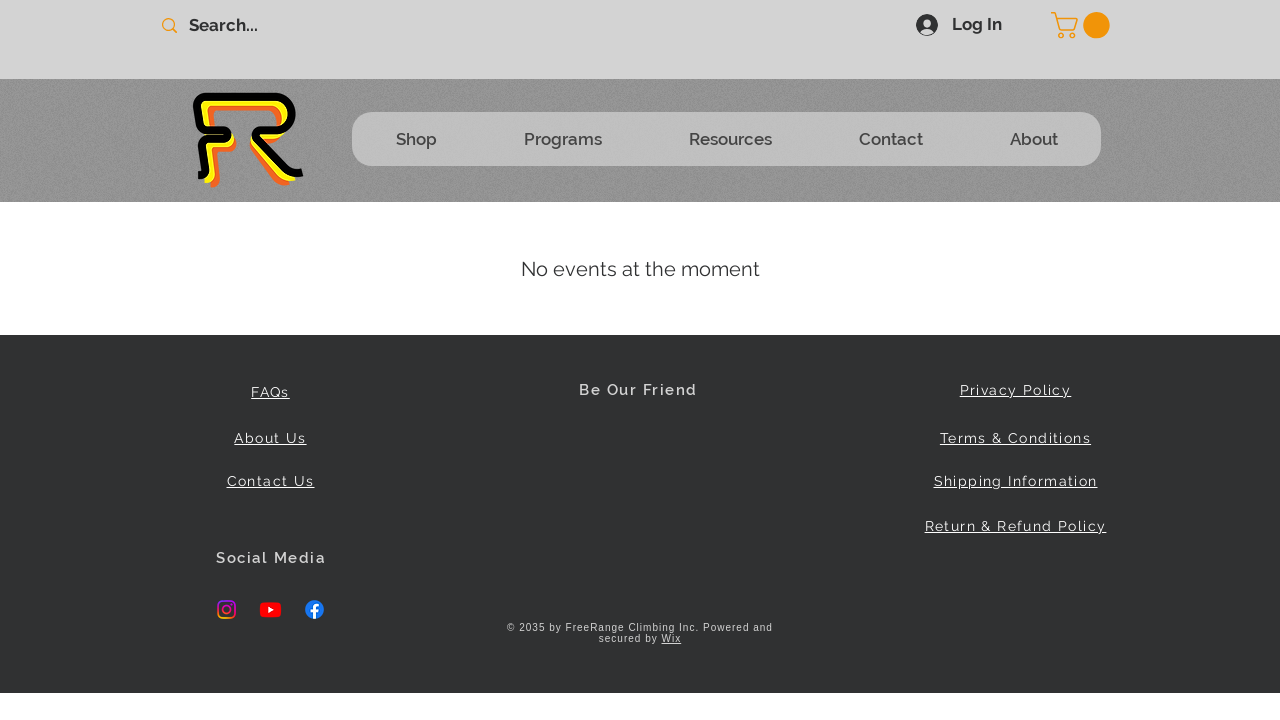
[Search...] (264, 25)
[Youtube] (270, 609)
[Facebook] (314, 609)
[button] (1083, 25)
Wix (672, 638)
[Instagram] (226, 609)
